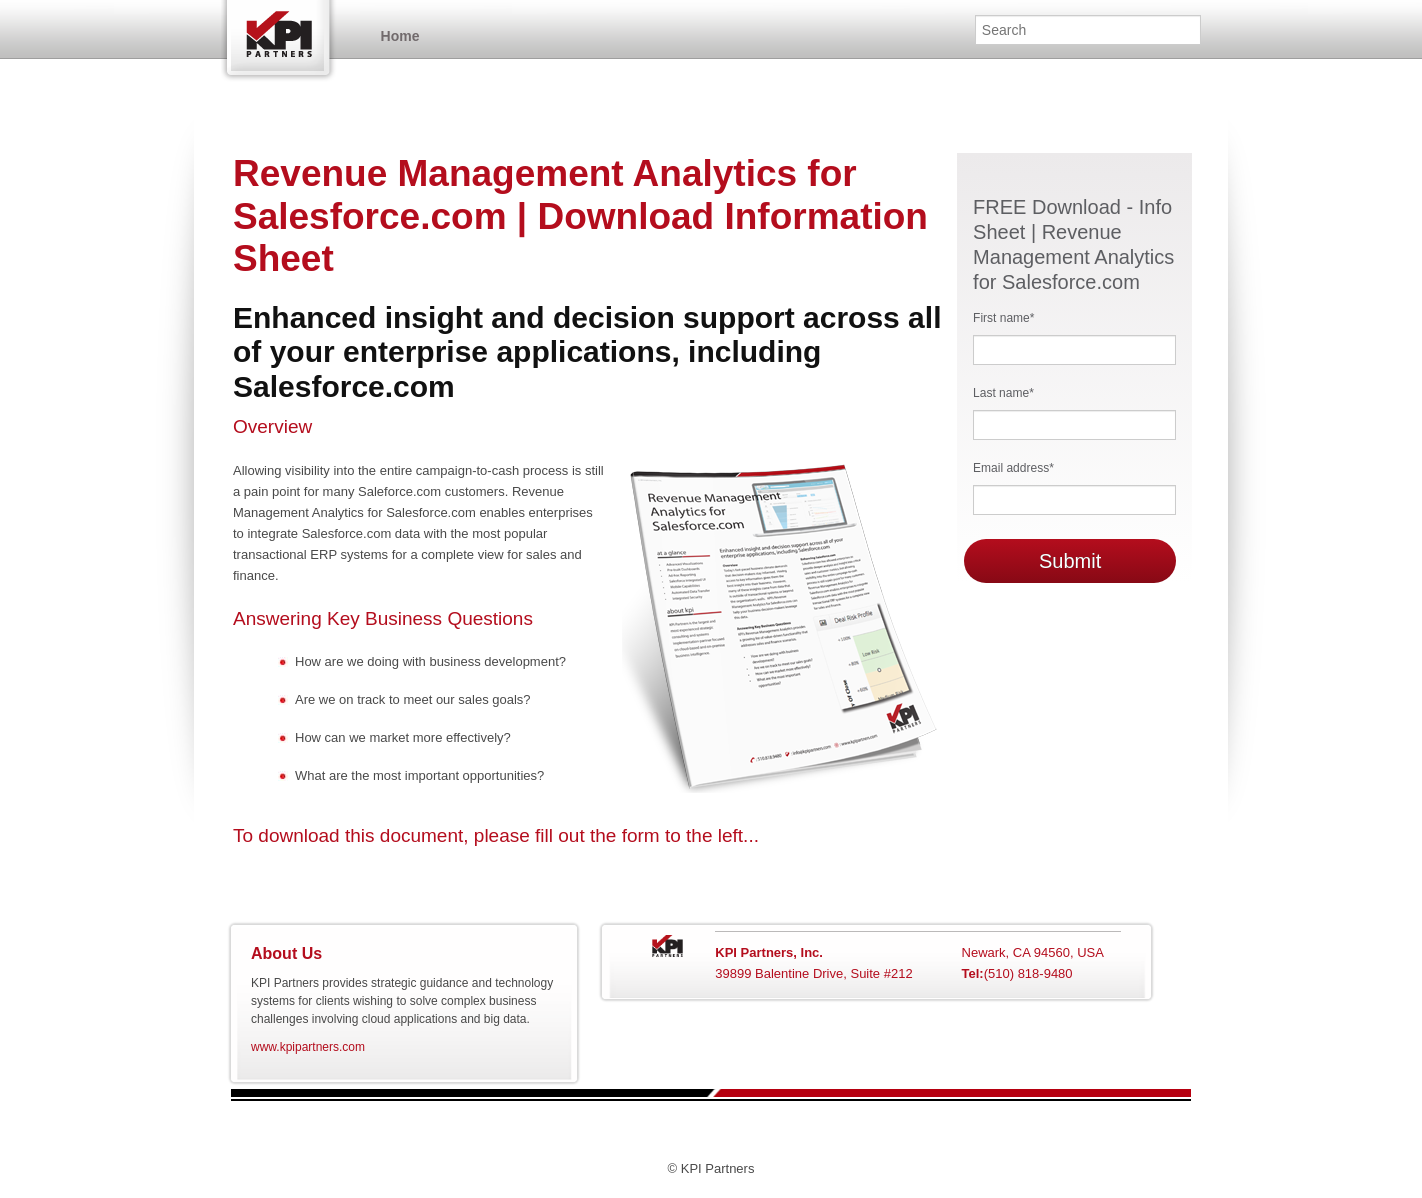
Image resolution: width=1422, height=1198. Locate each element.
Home (286, 37)
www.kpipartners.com (308, 1047)
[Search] (1088, 30)
